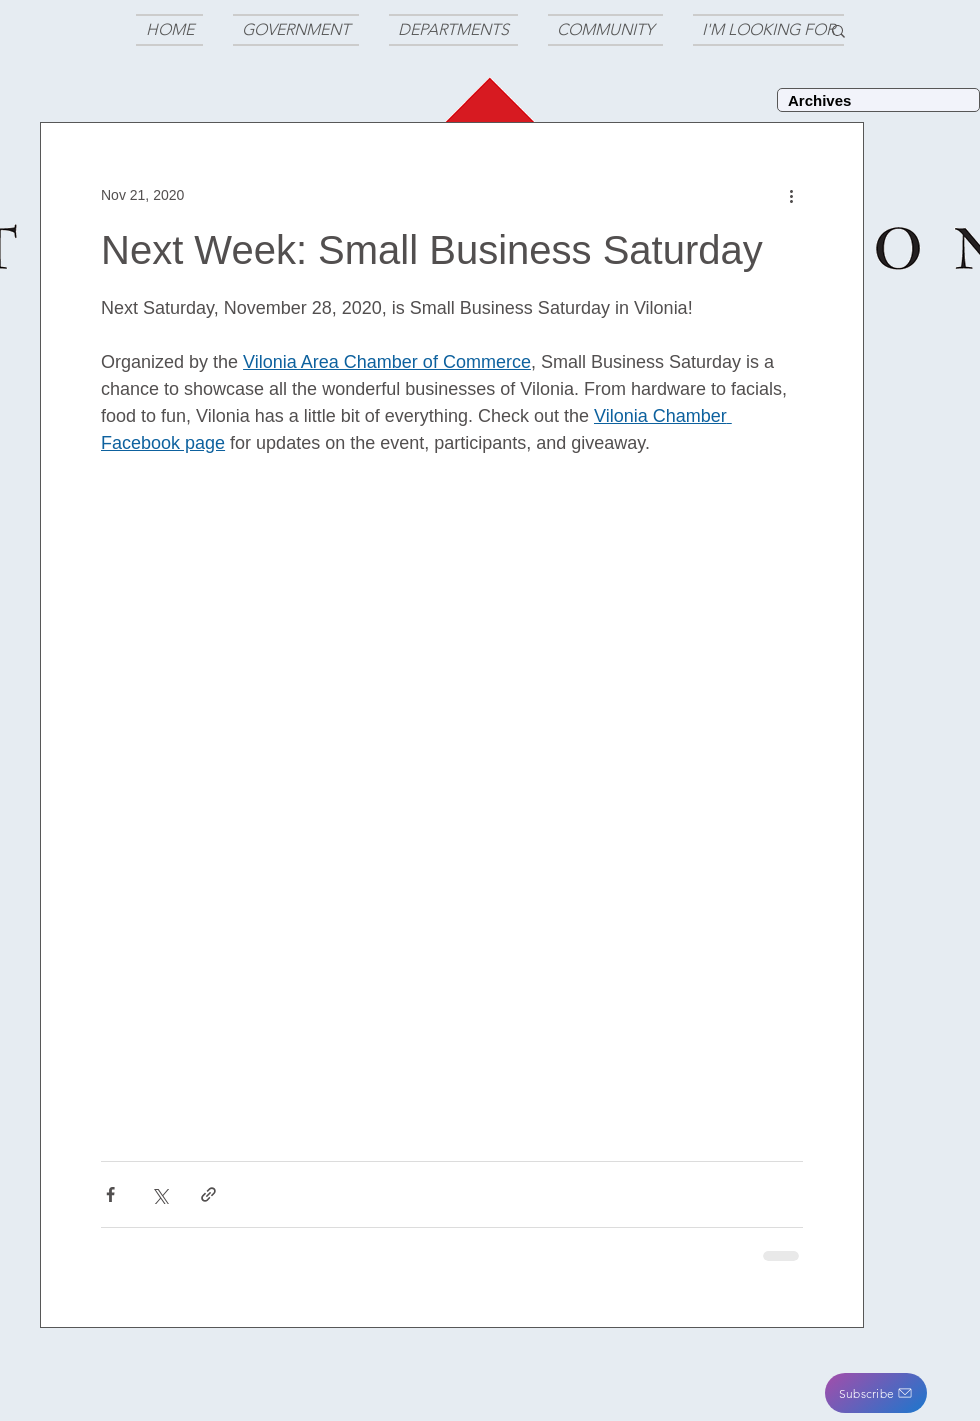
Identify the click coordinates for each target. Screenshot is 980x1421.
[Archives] (878, 100)
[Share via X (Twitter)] (159, 1194)
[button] (876, 1393)
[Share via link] (208, 1194)
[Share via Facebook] (110, 1194)
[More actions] (791, 195)
